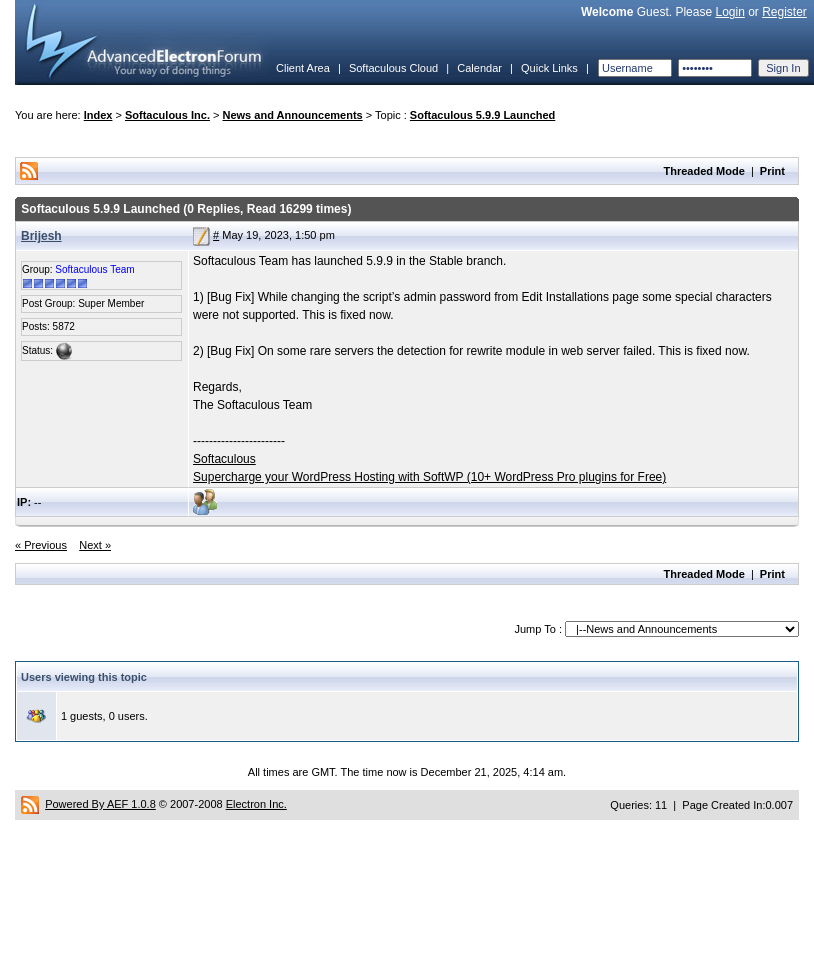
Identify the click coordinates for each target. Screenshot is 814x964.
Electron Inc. (256, 804)
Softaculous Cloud (393, 68)
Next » (95, 545)
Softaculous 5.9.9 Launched (482, 115)
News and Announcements (293, 115)
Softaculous (224, 459)
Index (98, 115)
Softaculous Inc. (167, 115)
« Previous (41, 545)
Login (729, 12)
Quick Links (549, 68)
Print (772, 171)
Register (784, 12)
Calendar (479, 68)
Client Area (303, 68)
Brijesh (41, 236)
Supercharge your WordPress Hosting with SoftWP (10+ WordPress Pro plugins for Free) (429, 477)
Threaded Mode (704, 171)
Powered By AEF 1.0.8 (100, 804)
